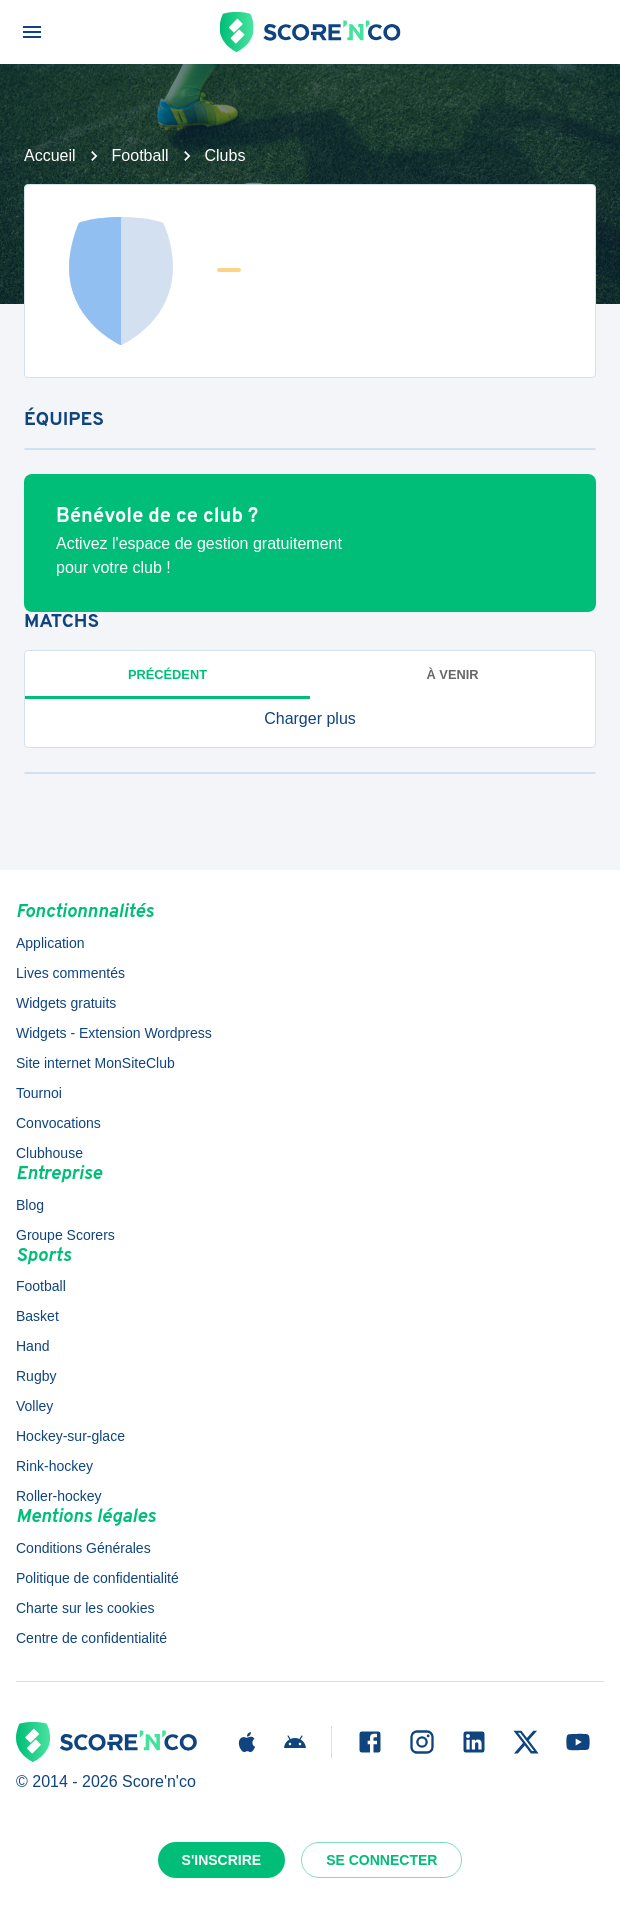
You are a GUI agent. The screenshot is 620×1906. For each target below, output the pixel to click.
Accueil (50, 155)
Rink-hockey (54, 1466)
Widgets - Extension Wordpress (114, 1033)
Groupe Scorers (65, 1235)
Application (50, 943)
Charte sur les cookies (85, 1608)
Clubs (225, 155)
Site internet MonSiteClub (95, 1063)
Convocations (58, 1123)
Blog (30, 1205)
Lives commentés (70, 973)
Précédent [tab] (167, 674)
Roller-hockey (59, 1496)
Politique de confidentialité (97, 1578)
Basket (37, 1316)
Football (140, 155)
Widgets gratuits (66, 1003)
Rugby (36, 1376)
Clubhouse (49, 1153)
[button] (310, 719)
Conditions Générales (83, 1548)
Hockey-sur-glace (70, 1436)
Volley (34, 1406)
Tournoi (39, 1093)
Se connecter (381, 1860)
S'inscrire (222, 1860)
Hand (32, 1346)
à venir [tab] (453, 674)
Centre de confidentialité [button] (91, 1638)
